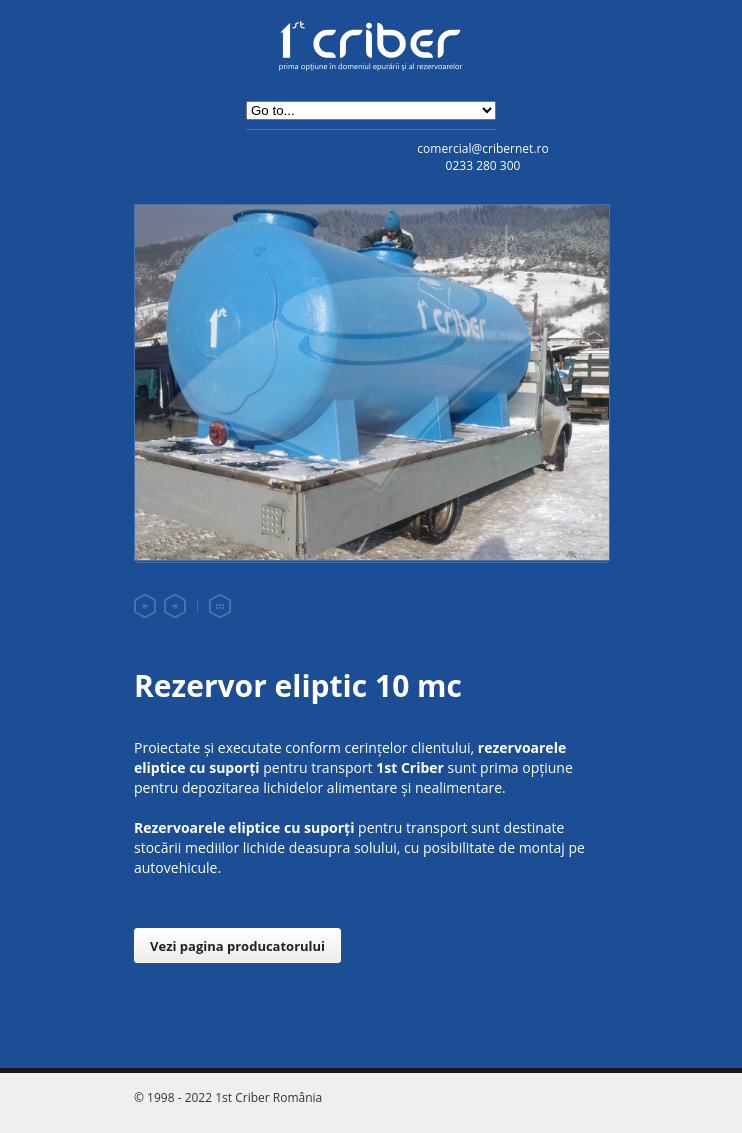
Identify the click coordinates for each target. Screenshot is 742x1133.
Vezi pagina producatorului (237, 946)
